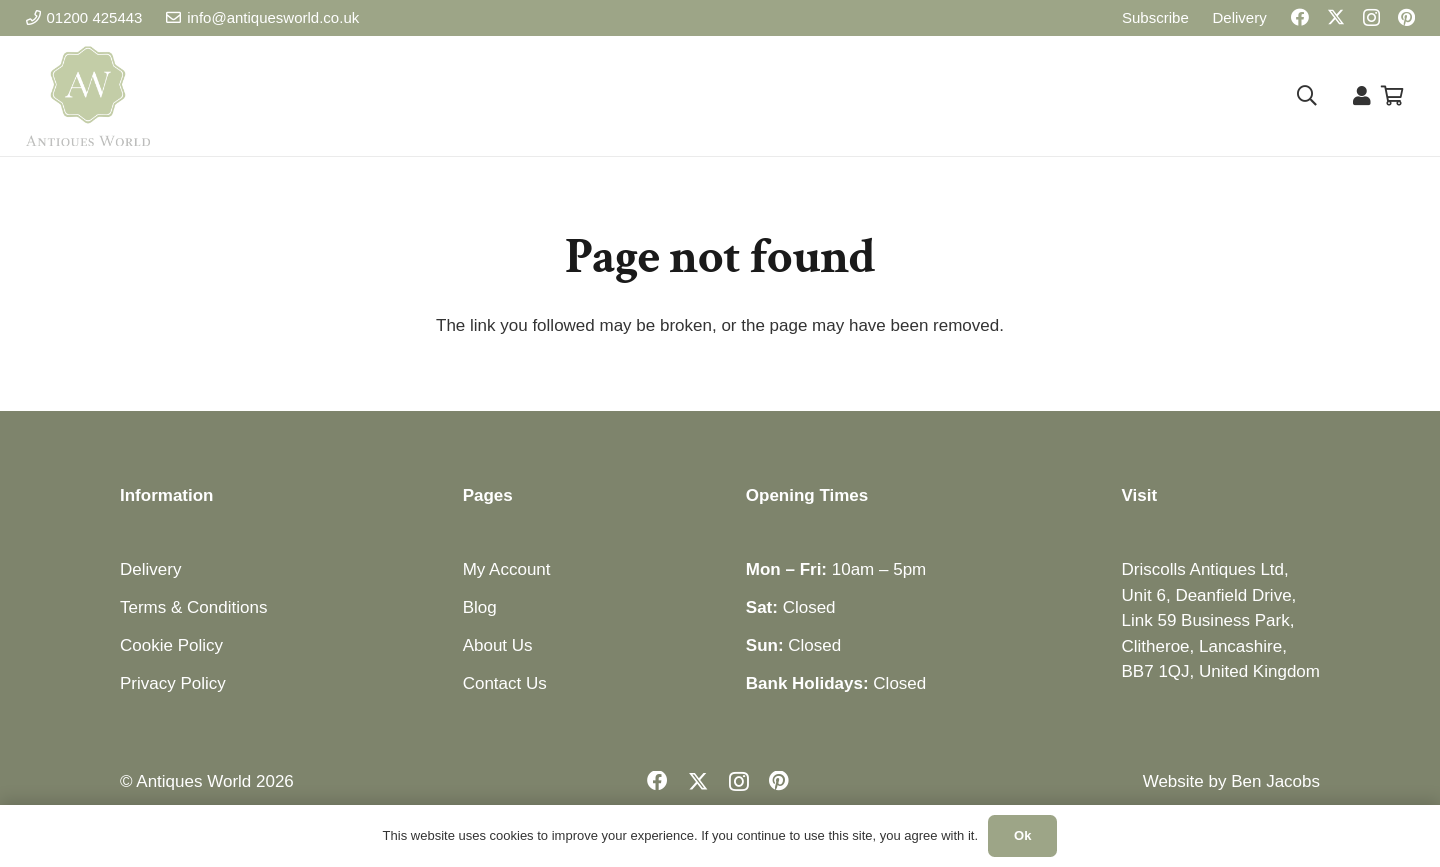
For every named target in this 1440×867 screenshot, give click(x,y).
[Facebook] (1300, 17)
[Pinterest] (1406, 17)
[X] (1336, 17)
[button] (1307, 96)
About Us (498, 645)
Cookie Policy (171, 645)
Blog (480, 607)
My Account (507, 569)
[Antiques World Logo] (88, 96)
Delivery (150, 569)
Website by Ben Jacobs (1231, 781)
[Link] (1362, 96)
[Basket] (1393, 96)
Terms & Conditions (193, 607)
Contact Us (505, 683)
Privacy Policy (173, 683)
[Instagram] (1371, 18)
